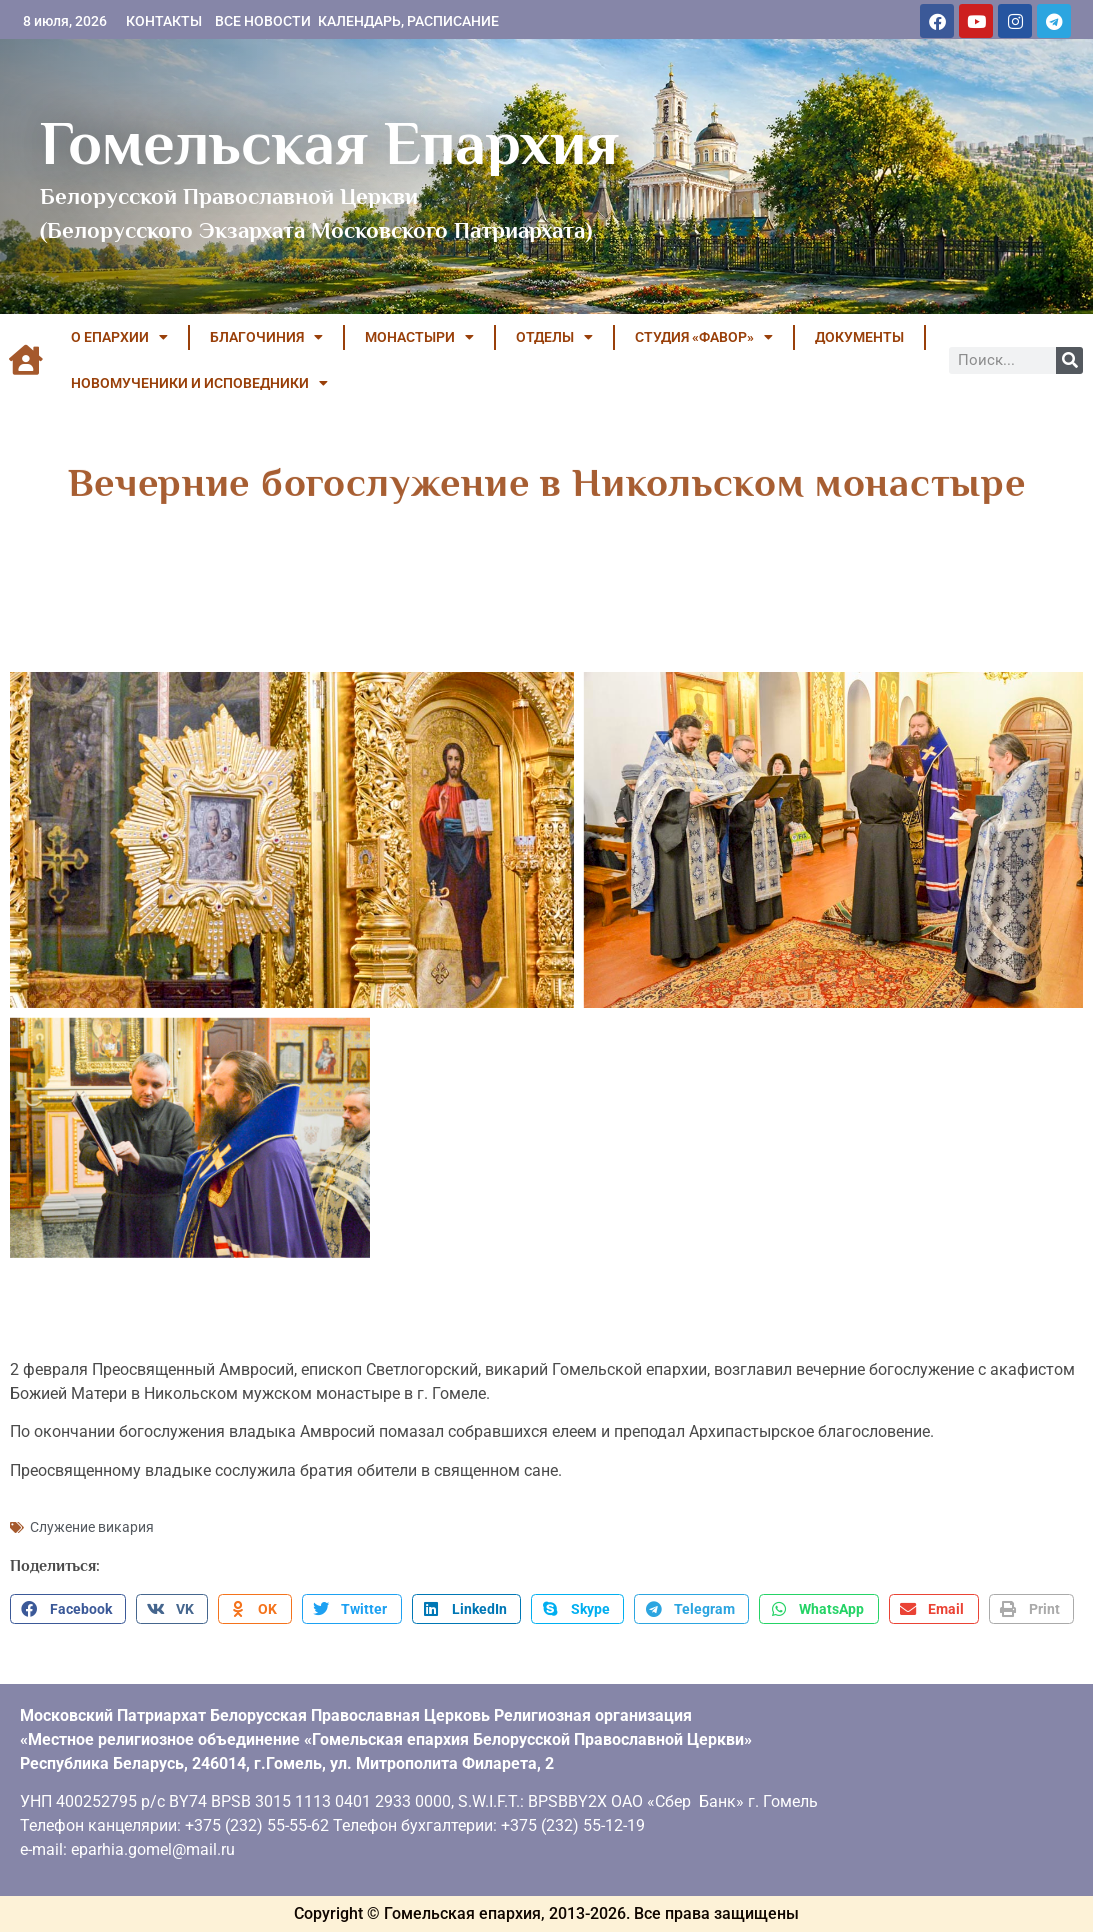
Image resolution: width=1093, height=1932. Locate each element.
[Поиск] (1069, 360)
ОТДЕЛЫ (554, 337)
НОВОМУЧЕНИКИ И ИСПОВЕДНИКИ (199, 383)
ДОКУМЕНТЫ (859, 337)
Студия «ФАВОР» (704, 337)
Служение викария (92, 1527)
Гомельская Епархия (329, 143)
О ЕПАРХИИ (119, 337)
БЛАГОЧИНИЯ (266, 337)
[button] (68, 1609)
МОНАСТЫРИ (419, 337)
